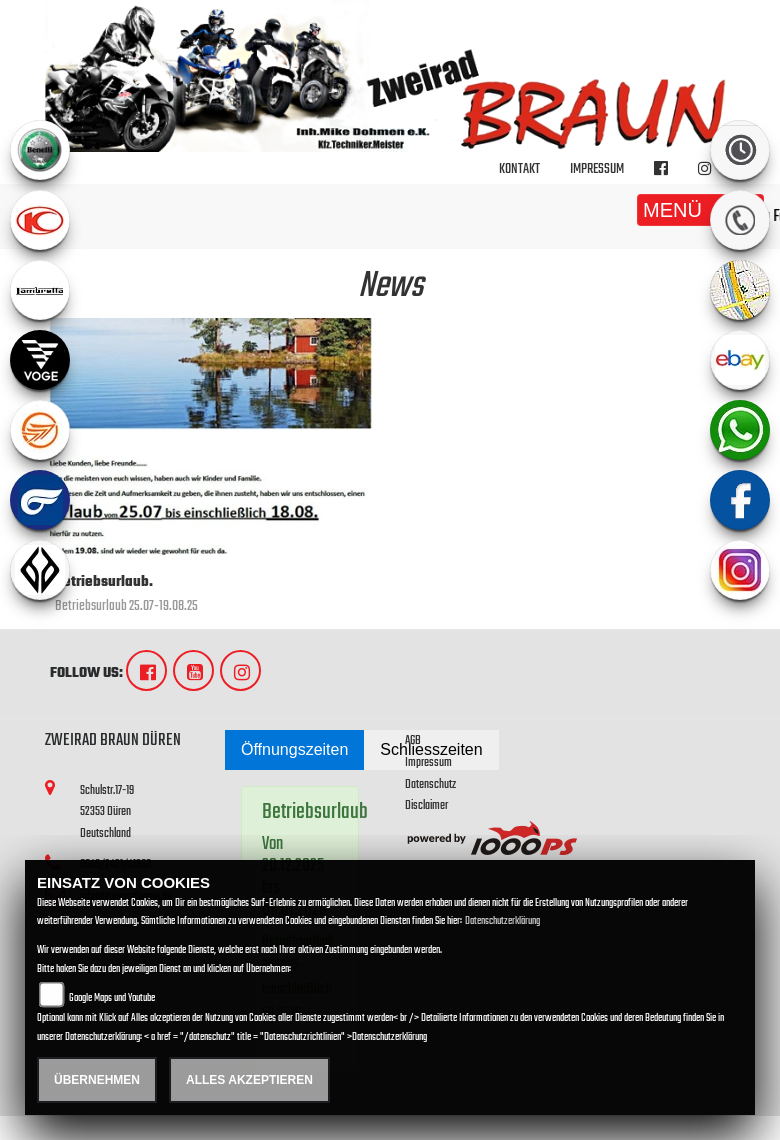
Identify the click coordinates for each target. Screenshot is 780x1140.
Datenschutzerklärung (502, 921)
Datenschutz (430, 784)
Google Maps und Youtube (112, 998)
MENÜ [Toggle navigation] (700, 210)
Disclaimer (426, 805)
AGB (413, 740)
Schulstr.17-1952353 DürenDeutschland (107, 812)
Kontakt (519, 169)
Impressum (597, 169)
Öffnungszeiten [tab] (294, 749)
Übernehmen (97, 1080)
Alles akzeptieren (249, 1080)
